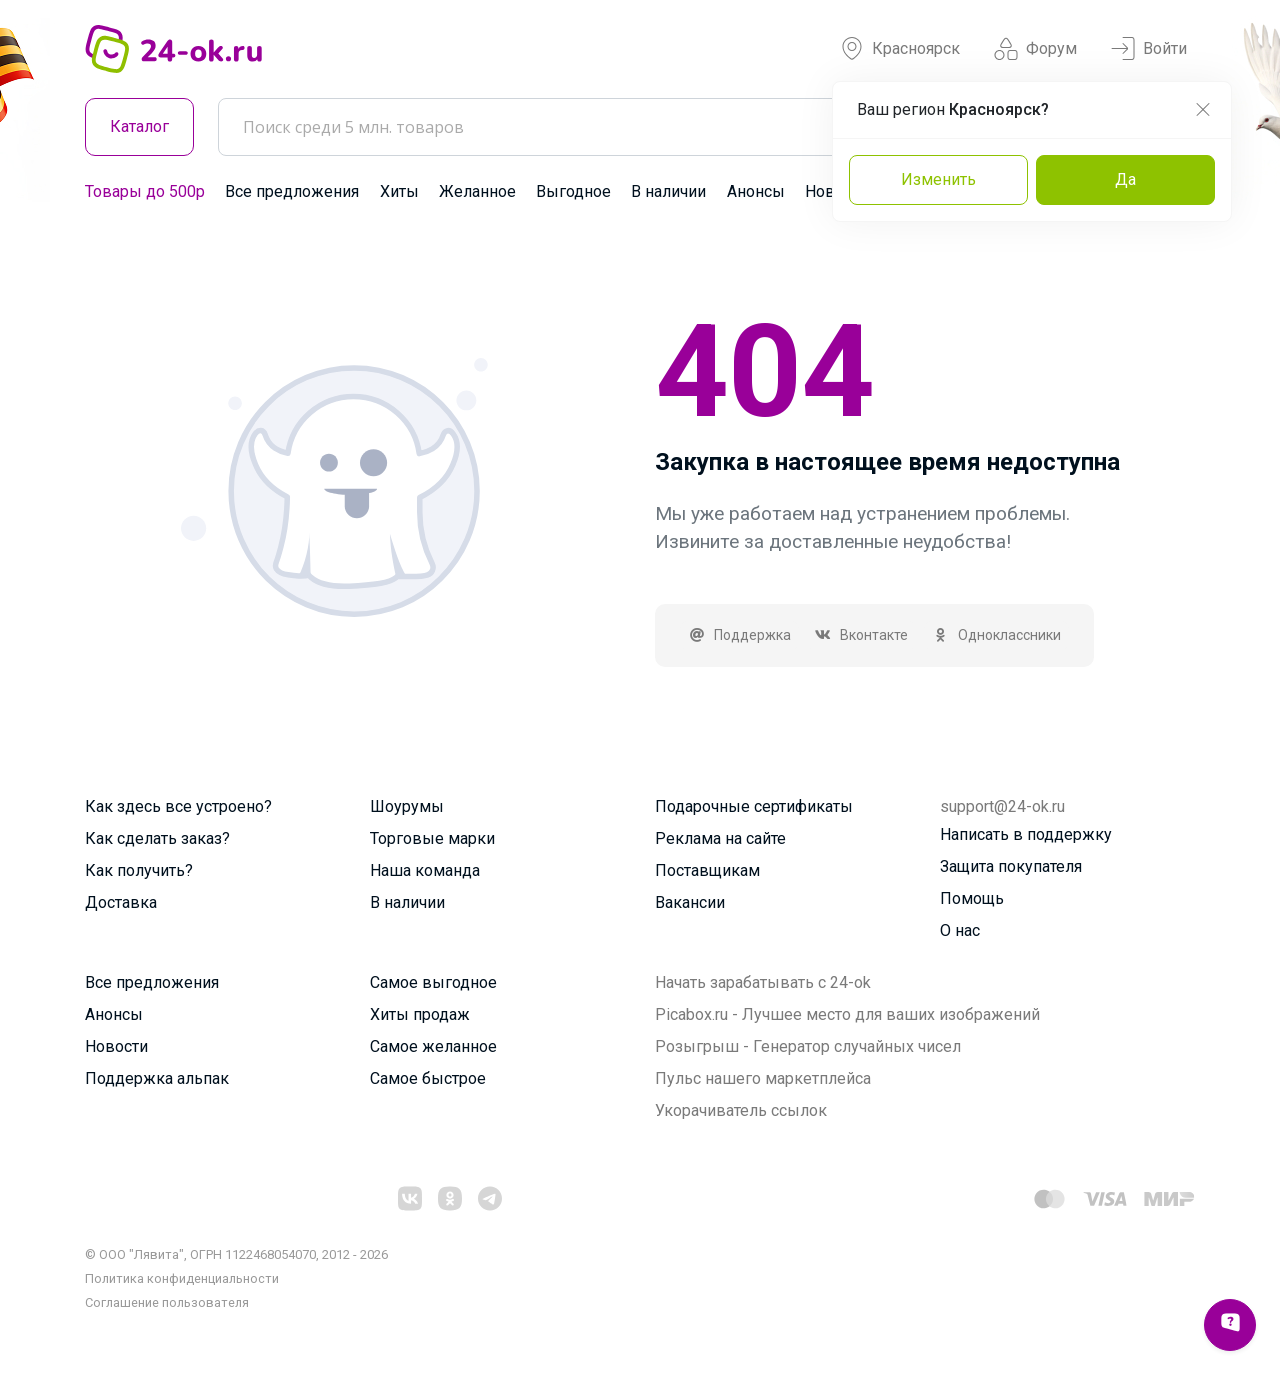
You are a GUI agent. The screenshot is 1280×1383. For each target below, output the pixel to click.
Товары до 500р (145, 191)
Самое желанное (433, 1046)
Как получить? (139, 870)
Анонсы (756, 191)
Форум (1035, 49)
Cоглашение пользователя (167, 1302)
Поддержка (739, 635)
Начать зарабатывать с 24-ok (763, 982)
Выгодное (573, 191)
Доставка (121, 902)
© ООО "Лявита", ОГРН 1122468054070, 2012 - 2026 (236, 1254)
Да (1125, 179)
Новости (116, 1046)
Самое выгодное (433, 982)
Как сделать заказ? (157, 838)
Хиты (399, 191)
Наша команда (425, 870)
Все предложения (292, 191)
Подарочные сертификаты (754, 806)
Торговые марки (432, 838)
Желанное (477, 191)
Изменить (938, 179)
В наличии (668, 191)
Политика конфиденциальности (182, 1278)
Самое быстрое (428, 1078)
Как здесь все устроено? (178, 806)
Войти (1149, 49)
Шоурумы (407, 806)
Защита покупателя (1011, 866)
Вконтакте (862, 635)
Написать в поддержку (1026, 834)
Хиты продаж (420, 1014)
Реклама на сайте (720, 838)
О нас (960, 930)
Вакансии (690, 902)
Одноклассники (996, 635)
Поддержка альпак (157, 1078)
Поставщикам (707, 870)
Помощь (972, 898)
